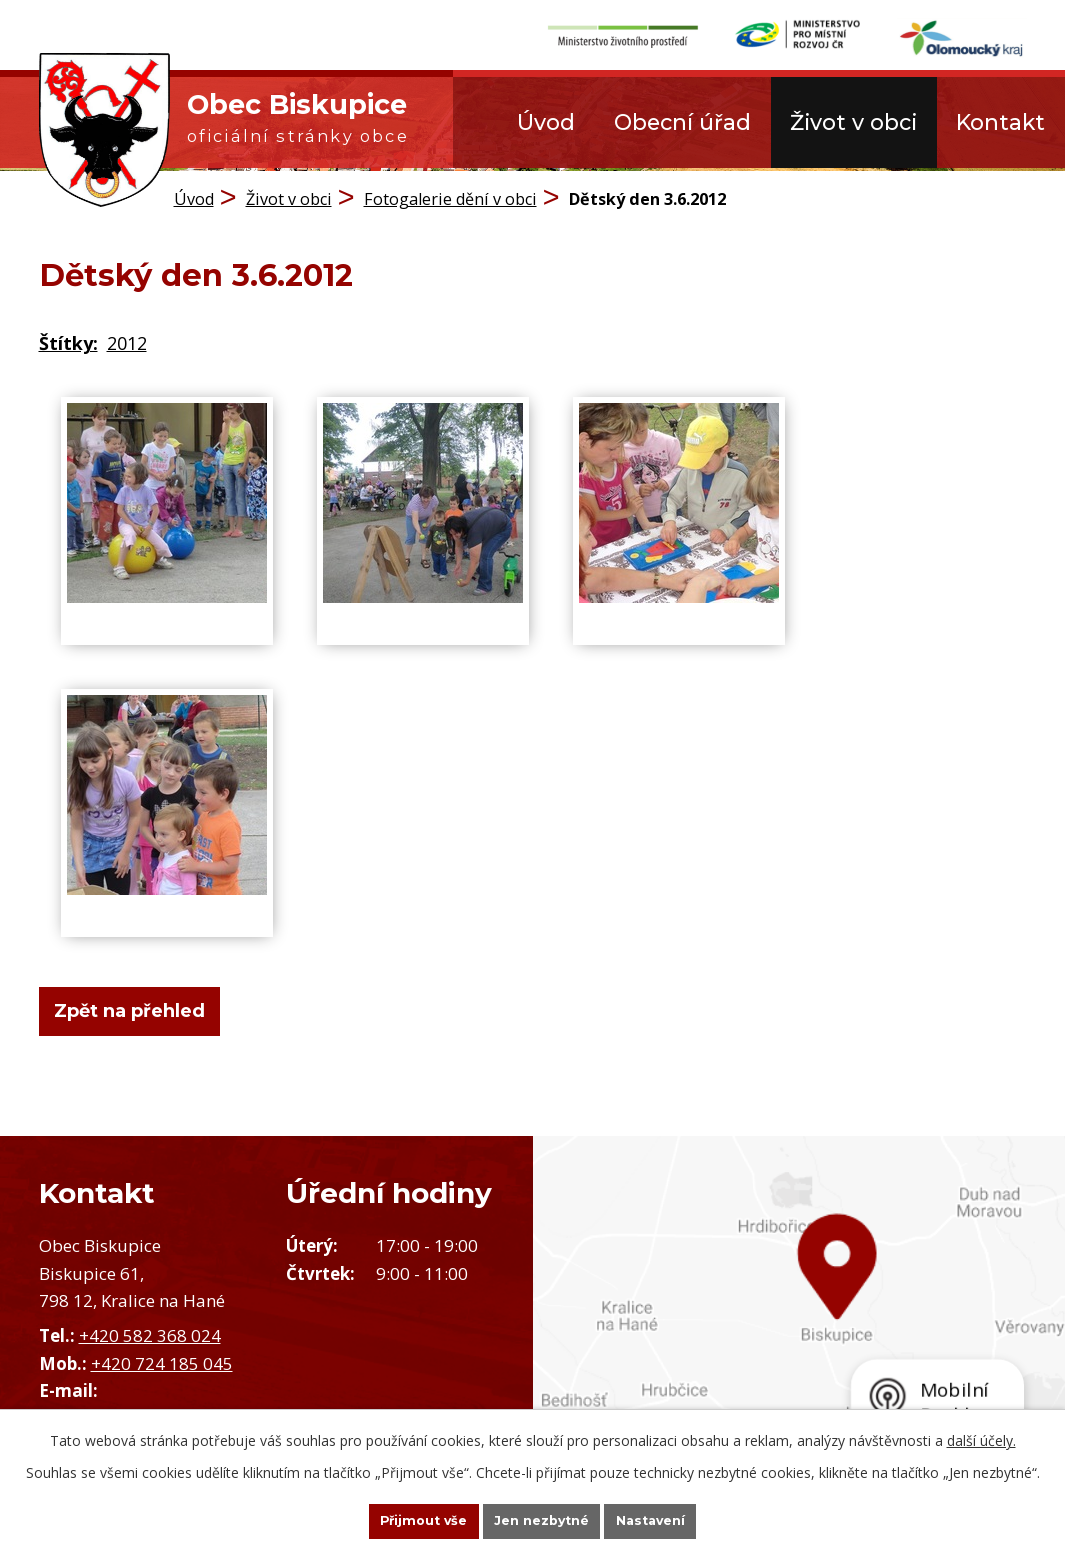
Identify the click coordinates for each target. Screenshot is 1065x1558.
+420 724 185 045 (162, 1359)
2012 (127, 340)
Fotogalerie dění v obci (450, 195)
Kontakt (1000, 122)
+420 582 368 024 (150, 1332)
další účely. (981, 1436)
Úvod (546, 122)
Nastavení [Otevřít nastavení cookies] (682, 1519)
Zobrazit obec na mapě (799, 1316)
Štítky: (68, 340)
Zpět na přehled (143, 1008)
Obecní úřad (682, 122)
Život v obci (853, 122)
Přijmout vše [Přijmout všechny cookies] (392, 1519)
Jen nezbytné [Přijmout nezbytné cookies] (541, 1519)
